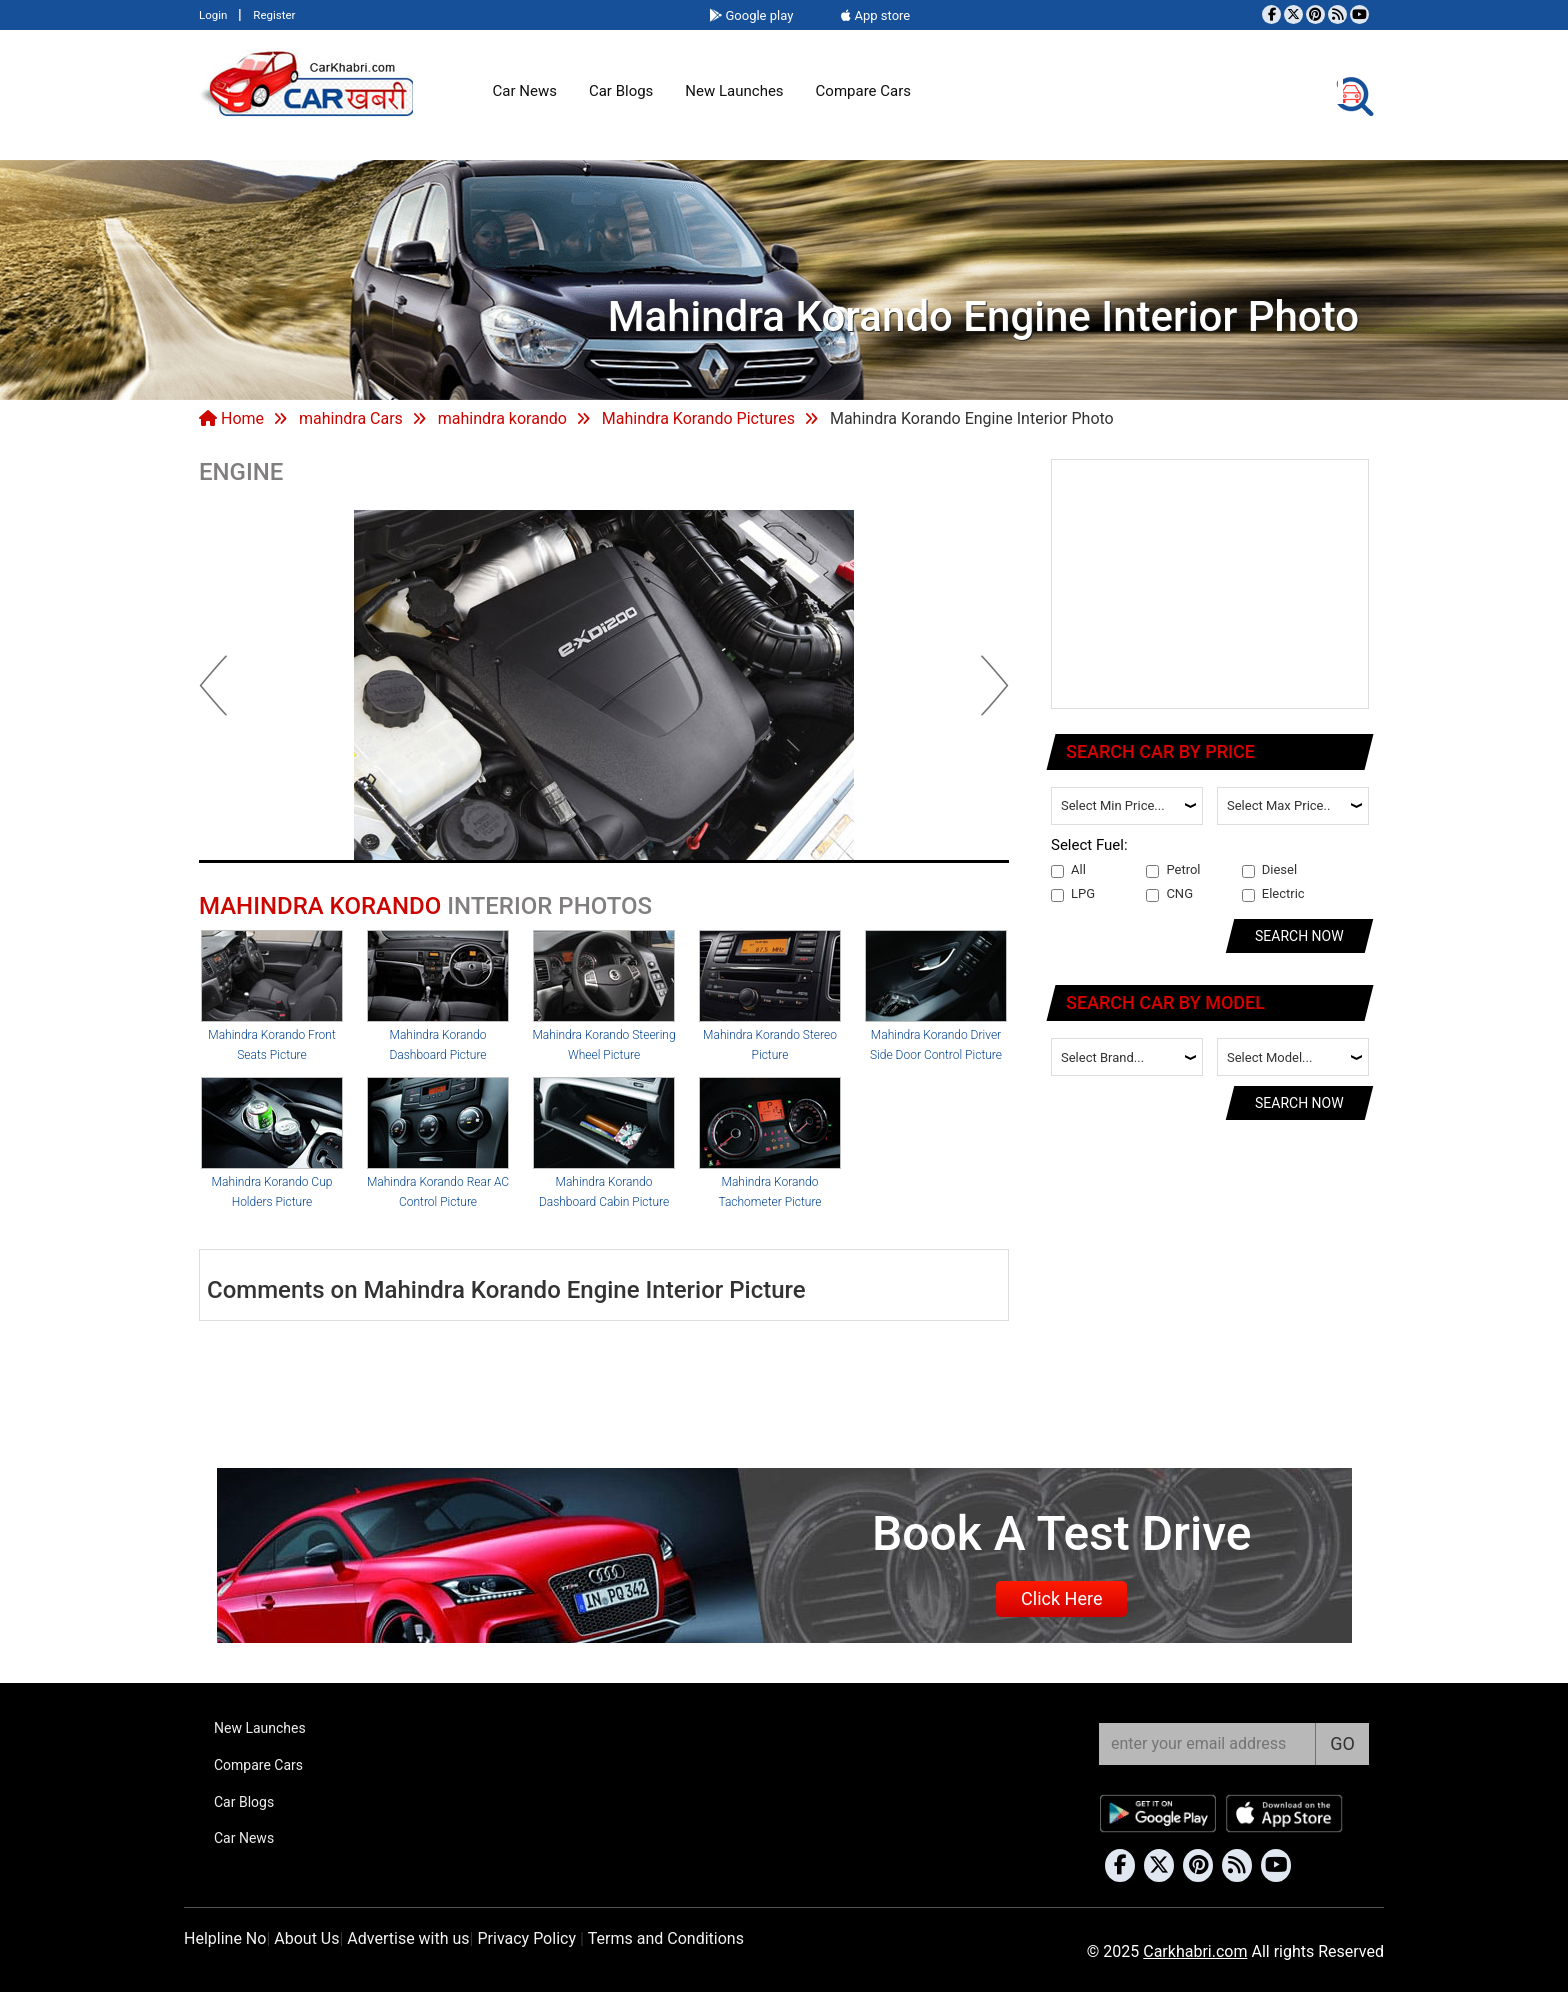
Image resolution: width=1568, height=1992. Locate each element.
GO (1342, 1743)
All (1068, 870)
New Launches (734, 91)
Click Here (1061, 1598)
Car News (525, 91)
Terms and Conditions (666, 1938)
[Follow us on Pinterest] (1315, 14)
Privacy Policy (526, 1938)
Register (274, 15)
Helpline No (225, 1938)
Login (213, 15)
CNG (1169, 894)
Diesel (1269, 870)
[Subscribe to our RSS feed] (1337, 14)
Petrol (1173, 870)
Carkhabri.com (1195, 1951)
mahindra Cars (351, 418)
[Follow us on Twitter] (1293, 14)
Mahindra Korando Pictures (698, 418)
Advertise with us (408, 1938)
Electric (1273, 894)
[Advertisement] (1211, 585)
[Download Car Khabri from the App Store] (1285, 1813)
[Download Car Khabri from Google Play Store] (1158, 1813)
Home (231, 418)
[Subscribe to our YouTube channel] (1359, 14)
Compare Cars (863, 91)
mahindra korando (502, 418)
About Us (306, 1938)
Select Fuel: (1089, 845)
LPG (1073, 894)
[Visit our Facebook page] (1271, 14)
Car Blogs (621, 91)
